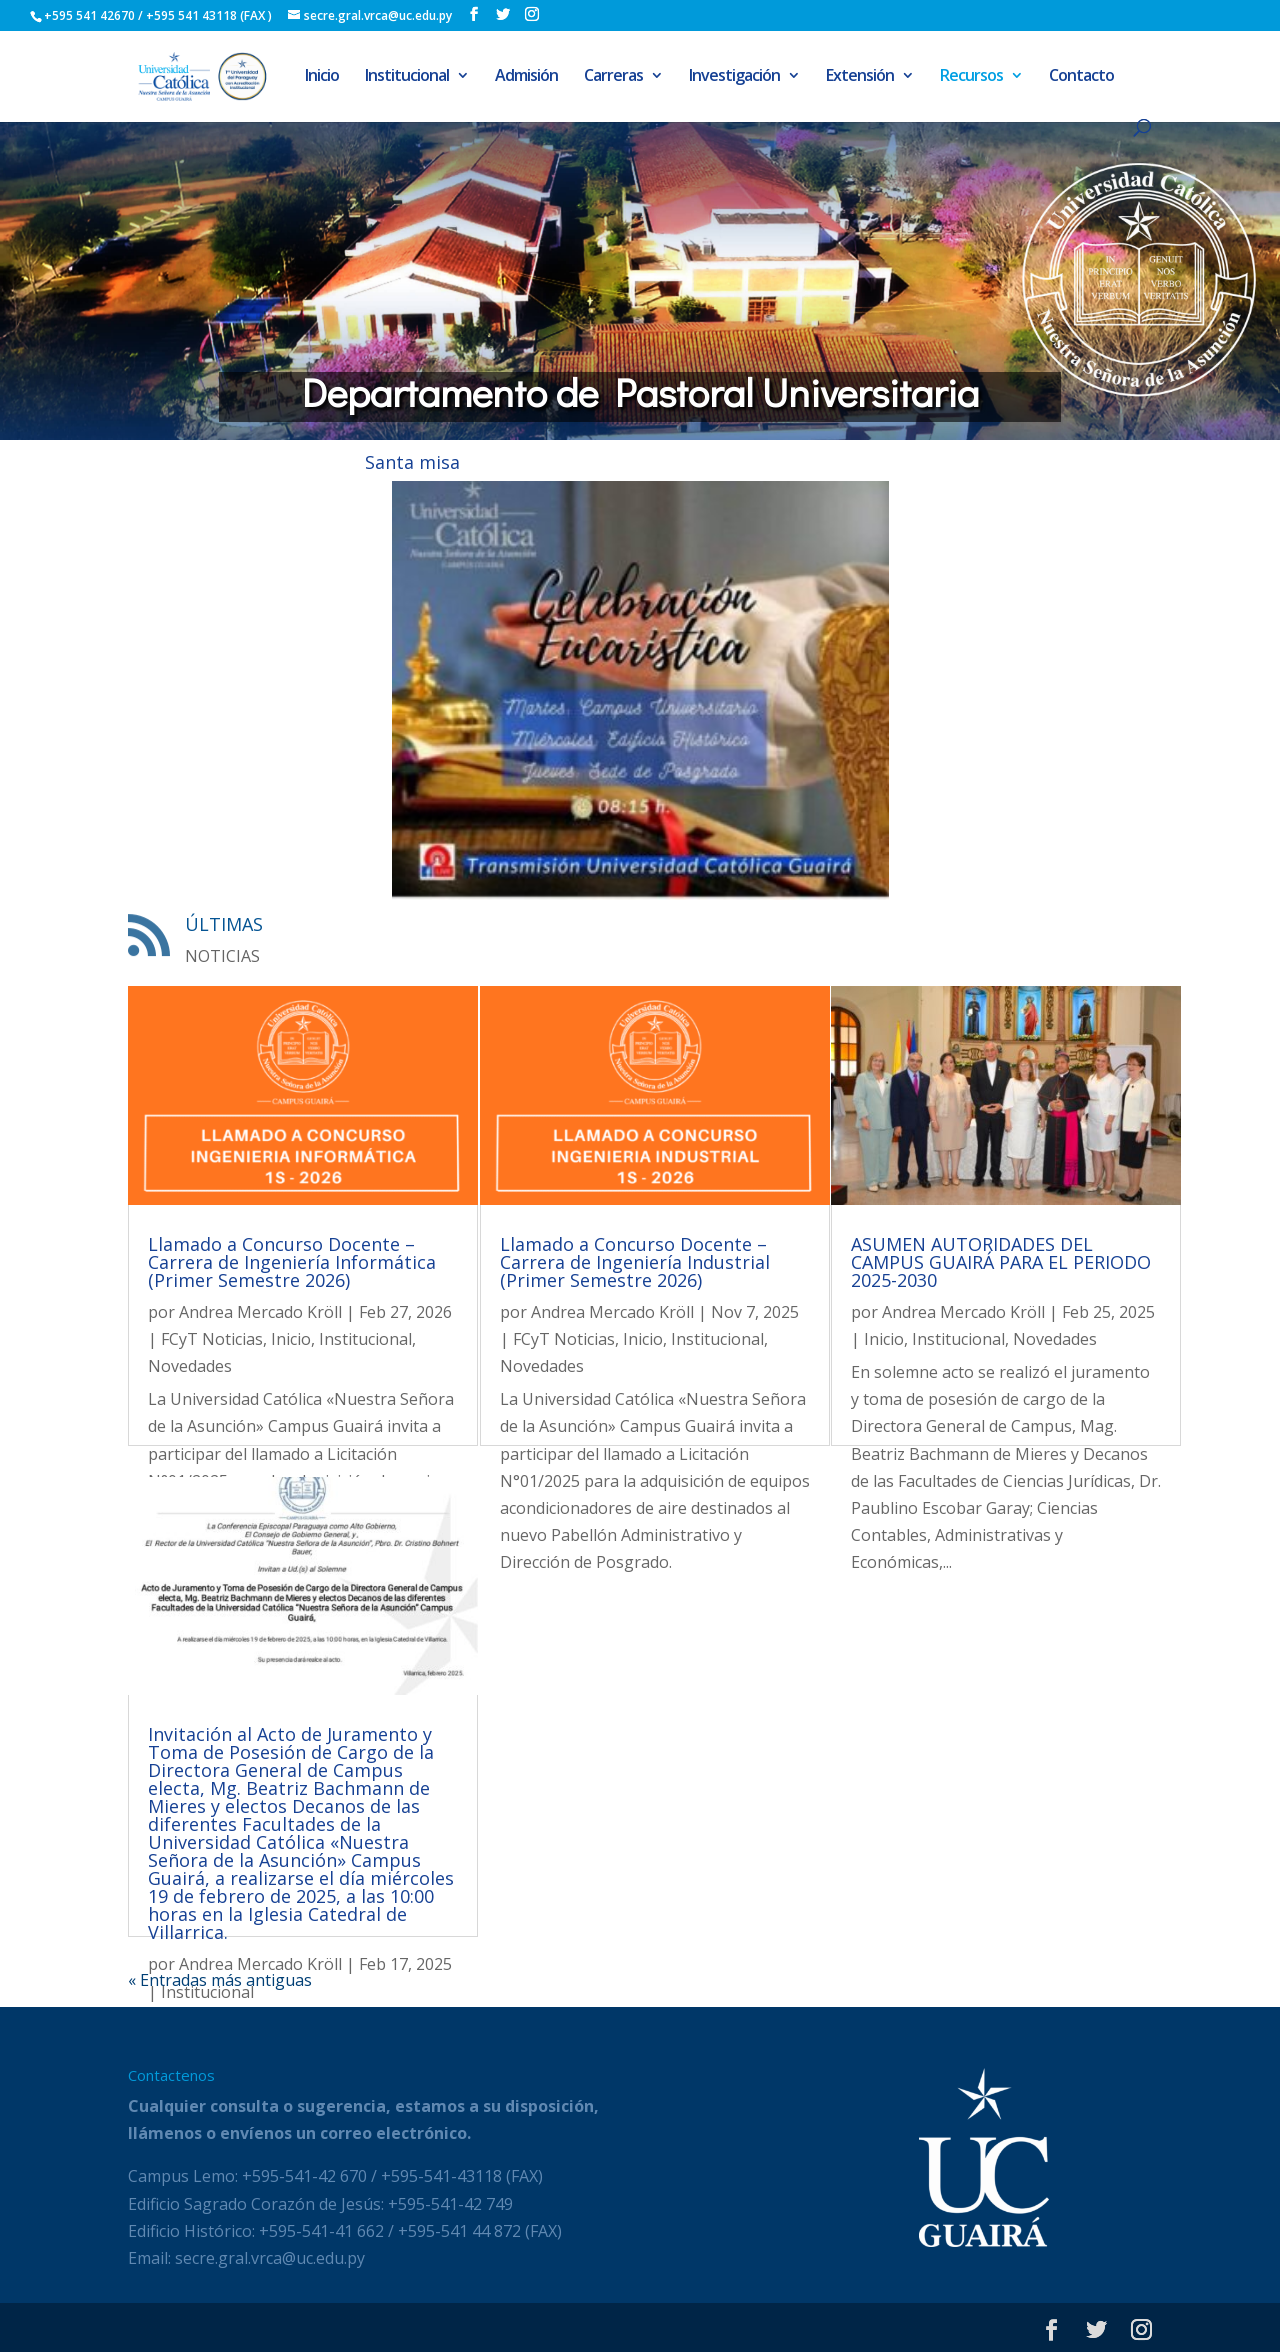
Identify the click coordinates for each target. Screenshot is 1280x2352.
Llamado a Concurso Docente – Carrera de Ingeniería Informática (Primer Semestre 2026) (292, 1262)
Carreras (613, 77)
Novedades (190, 1366)
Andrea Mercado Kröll (260, 1312)
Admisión (526, 77)
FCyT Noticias (212, 1339)
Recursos (971, 77)
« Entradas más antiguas (220, 1980)
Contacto (1081, 77)
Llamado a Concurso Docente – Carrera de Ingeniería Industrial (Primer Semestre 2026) (635, 1262)
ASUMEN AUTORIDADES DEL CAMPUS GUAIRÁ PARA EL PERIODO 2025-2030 (1001, 1262)
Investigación (734, 77)
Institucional (407, 77)
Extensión (860, 77)
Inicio (322, 77)
